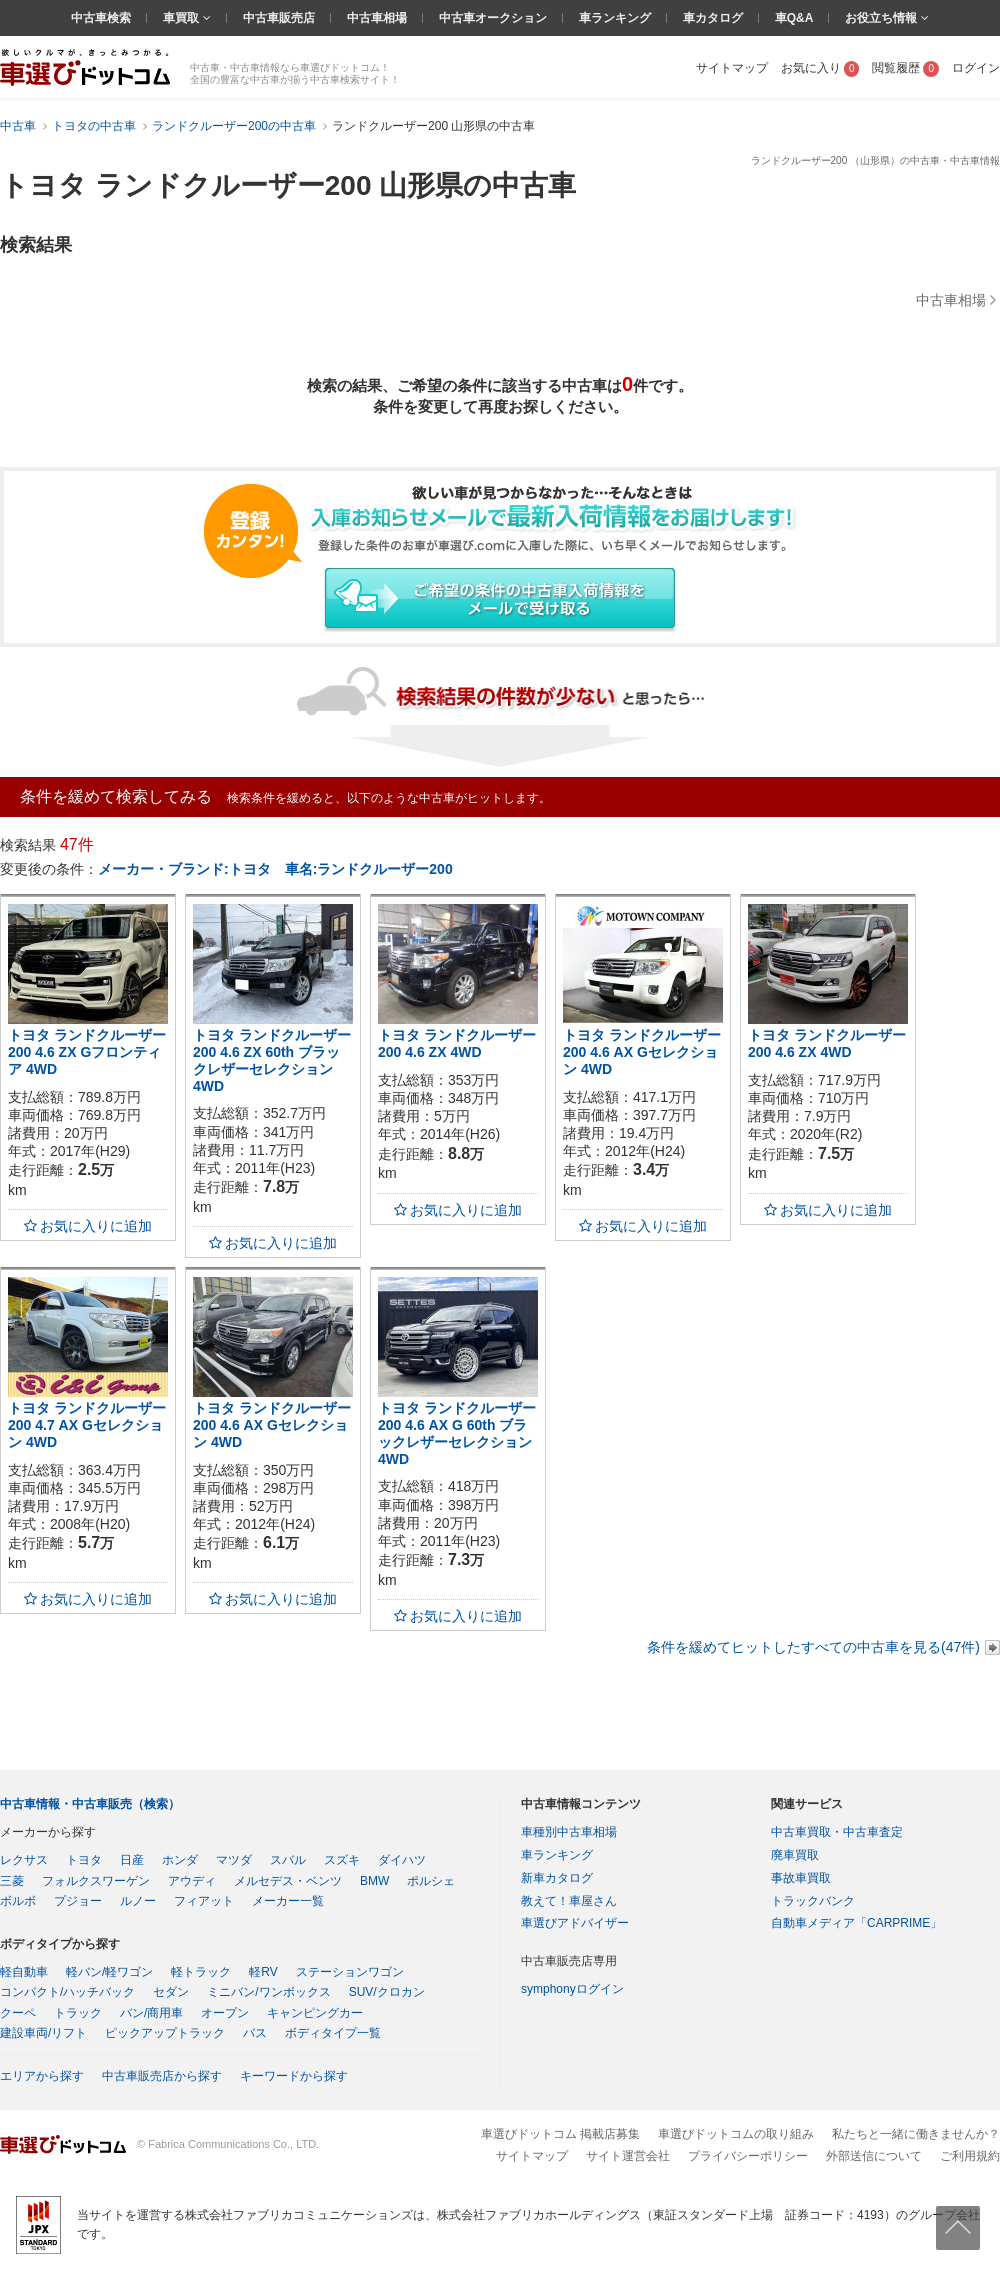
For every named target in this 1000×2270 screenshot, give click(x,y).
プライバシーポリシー (748, 2156)
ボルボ (18, 1901)
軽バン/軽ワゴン (109, 1972)
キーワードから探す (294, 2076)
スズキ (342, 1860)
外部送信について (874, 2156)
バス (255, 2033)
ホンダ (180, 1860)
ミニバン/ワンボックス (268, 1992)
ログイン (976, 68)
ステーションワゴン (350, 1972)
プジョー (78, 1901)
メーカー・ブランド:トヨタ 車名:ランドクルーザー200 (275, 869)
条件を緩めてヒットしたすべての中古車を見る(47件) (813, 1647)
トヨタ (84, 1860)
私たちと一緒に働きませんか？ (916, 2134)
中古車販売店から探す (162, 2076)
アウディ (192, 1881)
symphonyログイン (572, 1989)
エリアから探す (42, 2076)
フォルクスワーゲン (96, 1881)
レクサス (24, 1860)
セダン (171, 1992)
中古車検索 (101, 18)
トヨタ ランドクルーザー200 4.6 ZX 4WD (457, 1043)
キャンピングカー (315, 2013)
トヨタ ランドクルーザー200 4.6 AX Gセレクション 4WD (642, 1052)
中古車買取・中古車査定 (837, 1832)
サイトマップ (732, 68)
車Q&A (794, 18)
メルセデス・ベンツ (288, 1881)
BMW (374, 1881)
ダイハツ (402, 1860)
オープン (225, 2013)
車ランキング (615, 18)
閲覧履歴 (905, 68)
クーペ (18, 2013)
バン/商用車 (151, 2013)
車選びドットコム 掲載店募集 (560, 2134)
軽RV (263, 1972)
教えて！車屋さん (569, 1901)
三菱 (12, 1881)
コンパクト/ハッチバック (67, 1992)
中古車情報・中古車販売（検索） (90, 1804)
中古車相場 (377, 18)
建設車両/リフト (43, 2033)
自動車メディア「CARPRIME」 (856, 1923)
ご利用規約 (970, 2156)
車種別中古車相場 (569, 1832)
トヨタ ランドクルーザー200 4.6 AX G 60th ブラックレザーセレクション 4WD (457, 1433)
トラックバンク (813, 1901)
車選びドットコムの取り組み (736, 2134)
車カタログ (713, 18)
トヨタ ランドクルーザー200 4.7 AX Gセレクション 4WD (87, 1425)
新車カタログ (557, 1878)
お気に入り (820, 68)
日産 (132, 1860)
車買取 (182, 18)
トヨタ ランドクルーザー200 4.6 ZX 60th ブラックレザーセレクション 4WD (272, 1060)
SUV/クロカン (387, 1992)
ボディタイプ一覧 (333, 2033)
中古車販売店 (279, 18)
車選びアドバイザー (575, 1923)
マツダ (234, 1860)
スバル (288, 1860)
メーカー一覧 (288, 1901)
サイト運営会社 (628, 2156)
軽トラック (201, 1972)
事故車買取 (801, 1878)
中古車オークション (493, 18)
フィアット (204, 1901)
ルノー (138, 1901)
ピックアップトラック (165, 2033)
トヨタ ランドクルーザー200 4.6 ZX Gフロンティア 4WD (87, 1052)
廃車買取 (795, 1855)
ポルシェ (431, 1881)
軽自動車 (24, 1972)
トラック (78, 2013)
